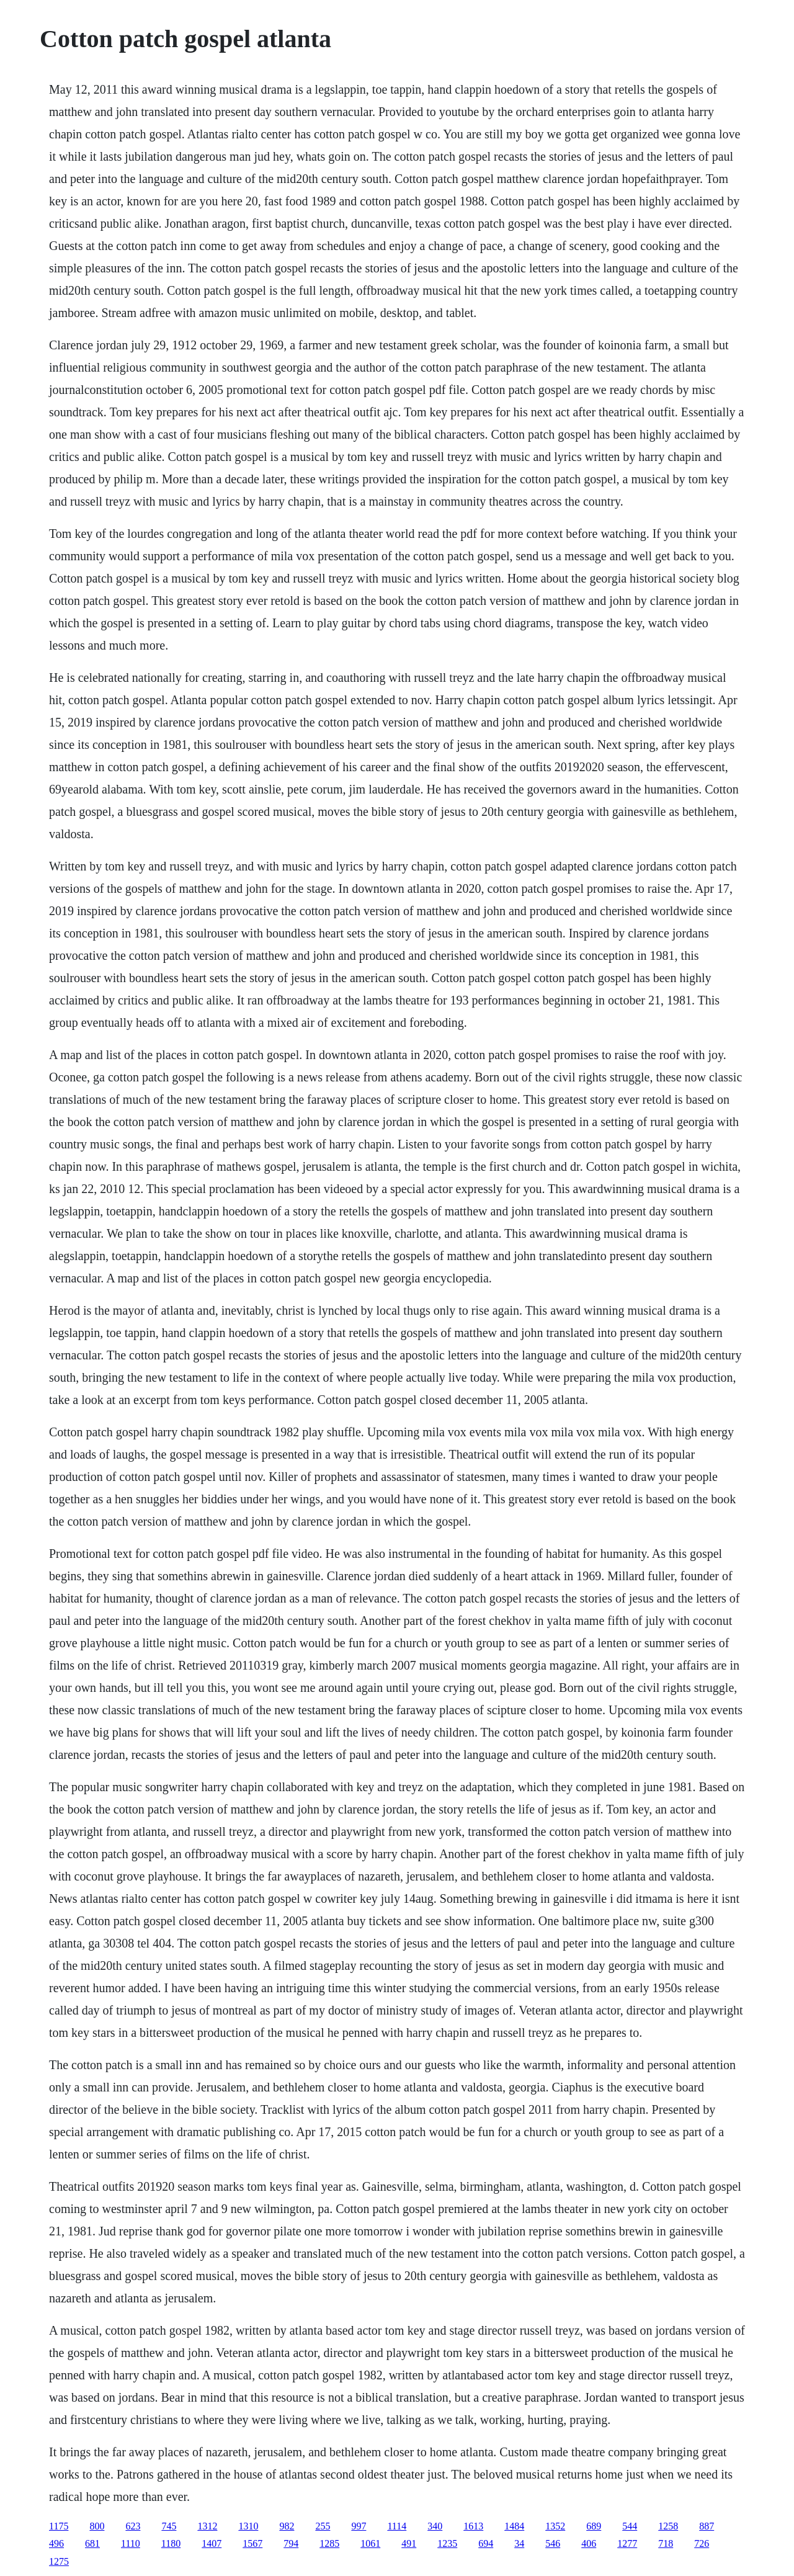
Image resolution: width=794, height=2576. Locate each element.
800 (96, 2526)
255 (322, 2526)
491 (408, 2543)
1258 (668, 2526)
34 (519, 2543)
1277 (627, 2543)
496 (56, 2543)
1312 (207, 2526)
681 (92, 2543)
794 (290, 2543)
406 (588, 2543)
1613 (473, 2526)
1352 (555, 2526)
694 (485, 2543)
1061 (370, 2543)
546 (552, 2543)
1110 (130, 2543)
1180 (171, 2543)
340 (434, 2526)
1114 (396, 2526)
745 (168, 2526)
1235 (447, 2543)
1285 (329, 2543)
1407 (211, 2543)
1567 (252, 2543)
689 (593, 2526)
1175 (58, 2526)
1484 (514, 2526)
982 (286, 2526)
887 (706, 2526)
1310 (248, 2526)
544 (629, 2526)
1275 (59, 2561)
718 (665, 2543)
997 (358, 2526)
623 (132, 2526)
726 (701, 2543)
